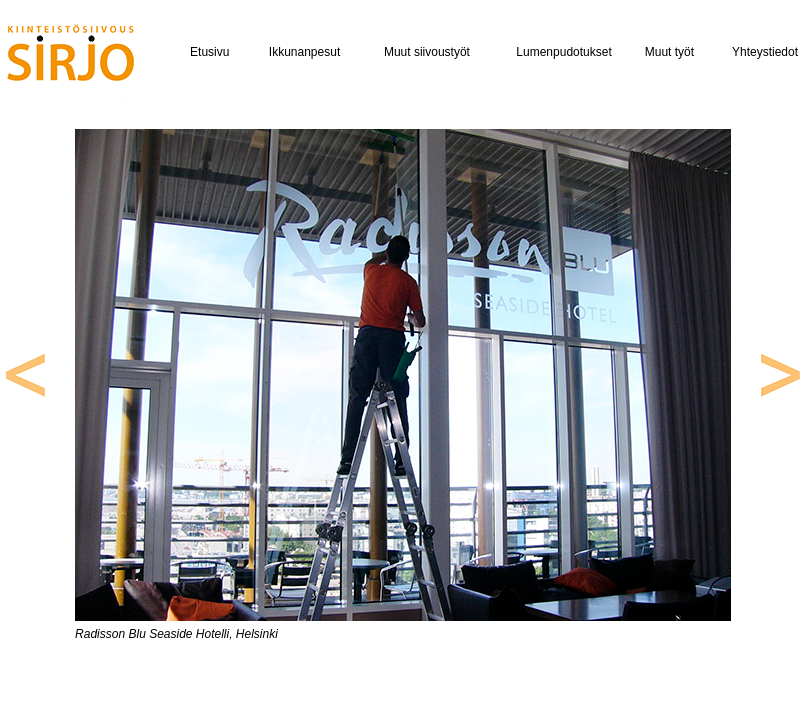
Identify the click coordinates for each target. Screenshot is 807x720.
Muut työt (669, 52)
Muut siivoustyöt (427, 52)
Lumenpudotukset (563, 52)
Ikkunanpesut (304, 52)
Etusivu (209, 52)
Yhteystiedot (765, 52)
